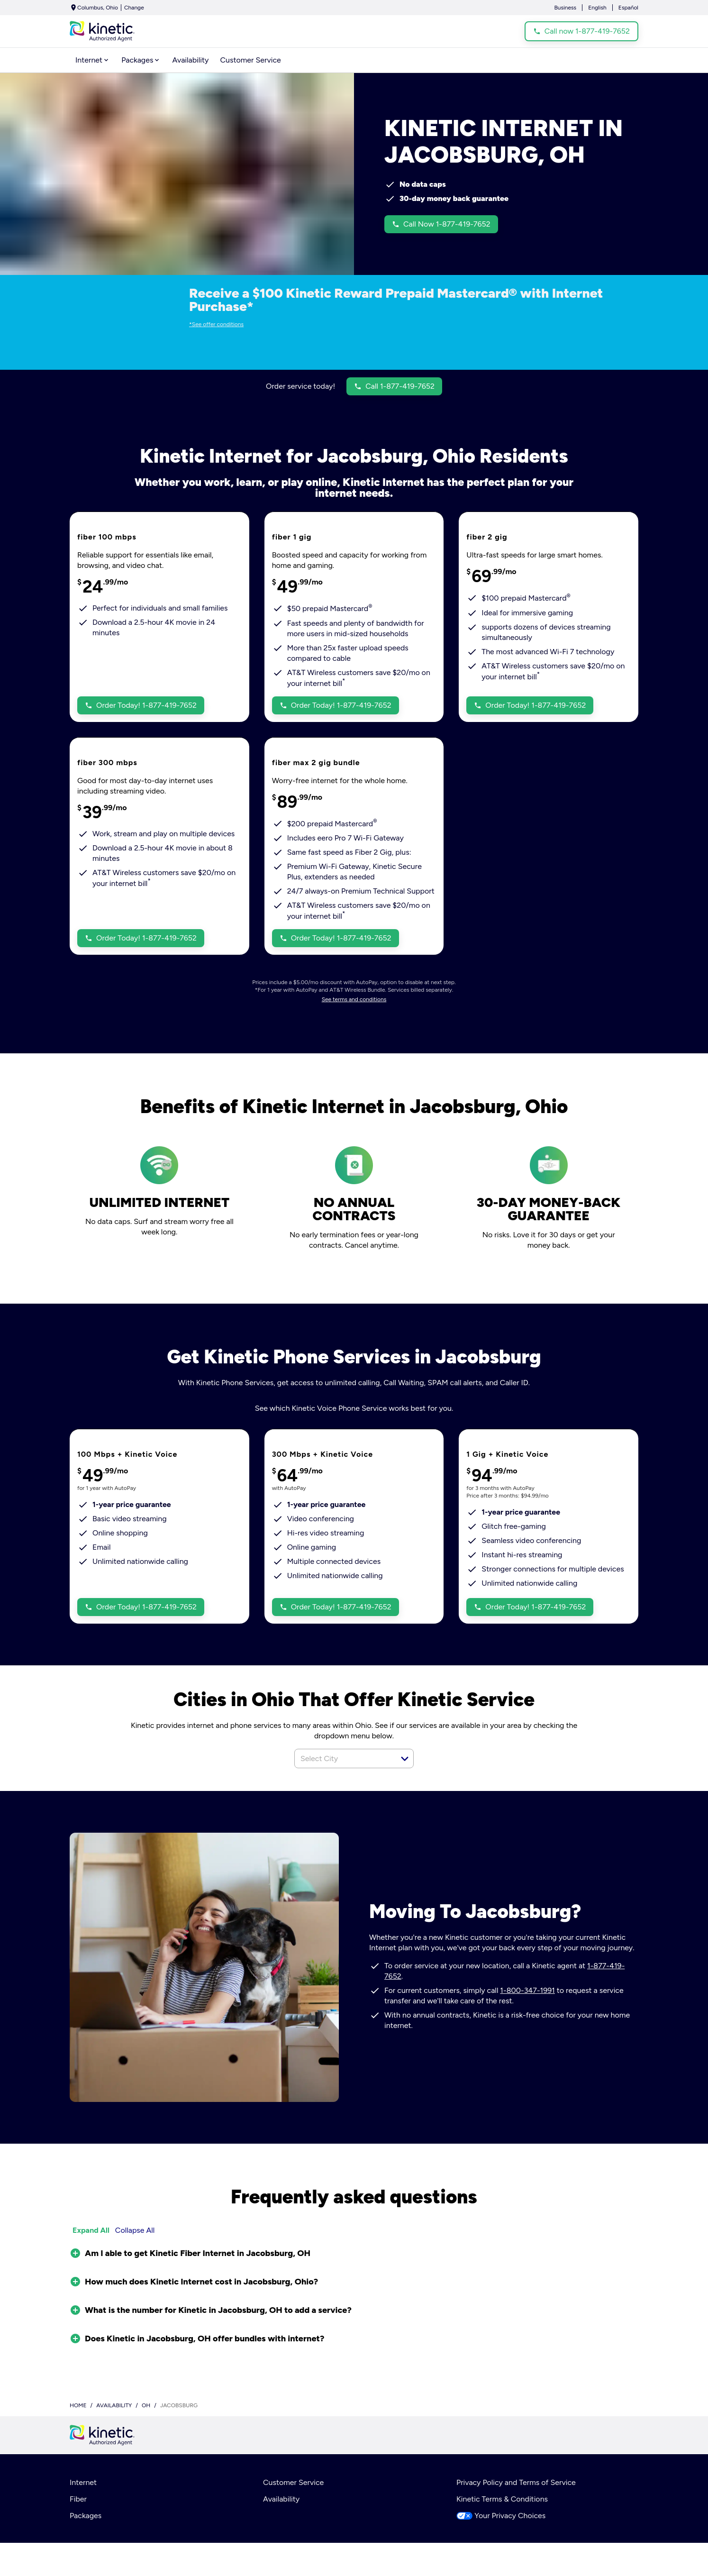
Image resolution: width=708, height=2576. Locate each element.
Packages (85, 2515)
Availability (281, 2498)
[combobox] (343, 1758)
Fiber (78, 2498)
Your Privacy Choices (500, 2515)
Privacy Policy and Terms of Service (516, 2482)
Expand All (91, 2230)
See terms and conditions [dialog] (354, 999)
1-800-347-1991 (527, 1990)
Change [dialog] (134, 7)
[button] (404, 1758)
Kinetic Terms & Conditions (502, 2498)
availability (114, 2405)
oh (146, 2405)
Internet (83, 2482)
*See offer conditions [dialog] (216, 324)
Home (78, 2405)
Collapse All (135, 2230)
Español (628, 7)
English (597, 7)
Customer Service (293, 2482)
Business (565, 7)
